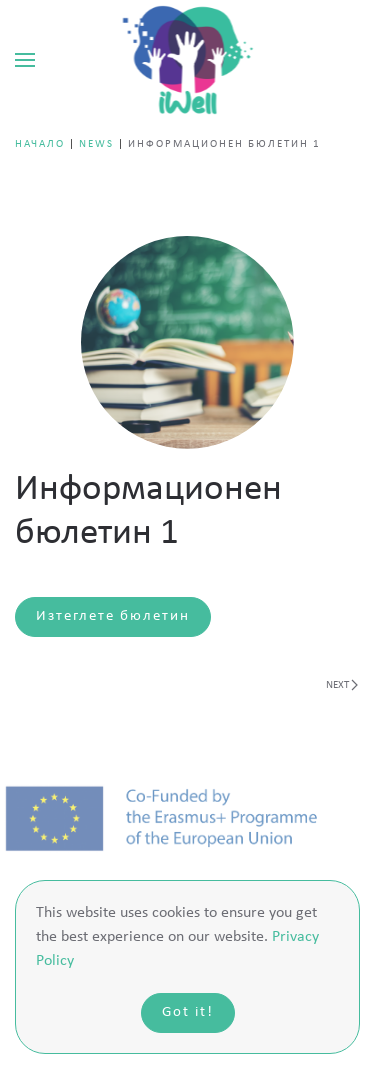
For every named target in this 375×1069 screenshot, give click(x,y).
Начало (40, 144)
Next (342, 685)
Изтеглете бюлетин (113, 616)
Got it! (188, 1012)
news (96, 144)
